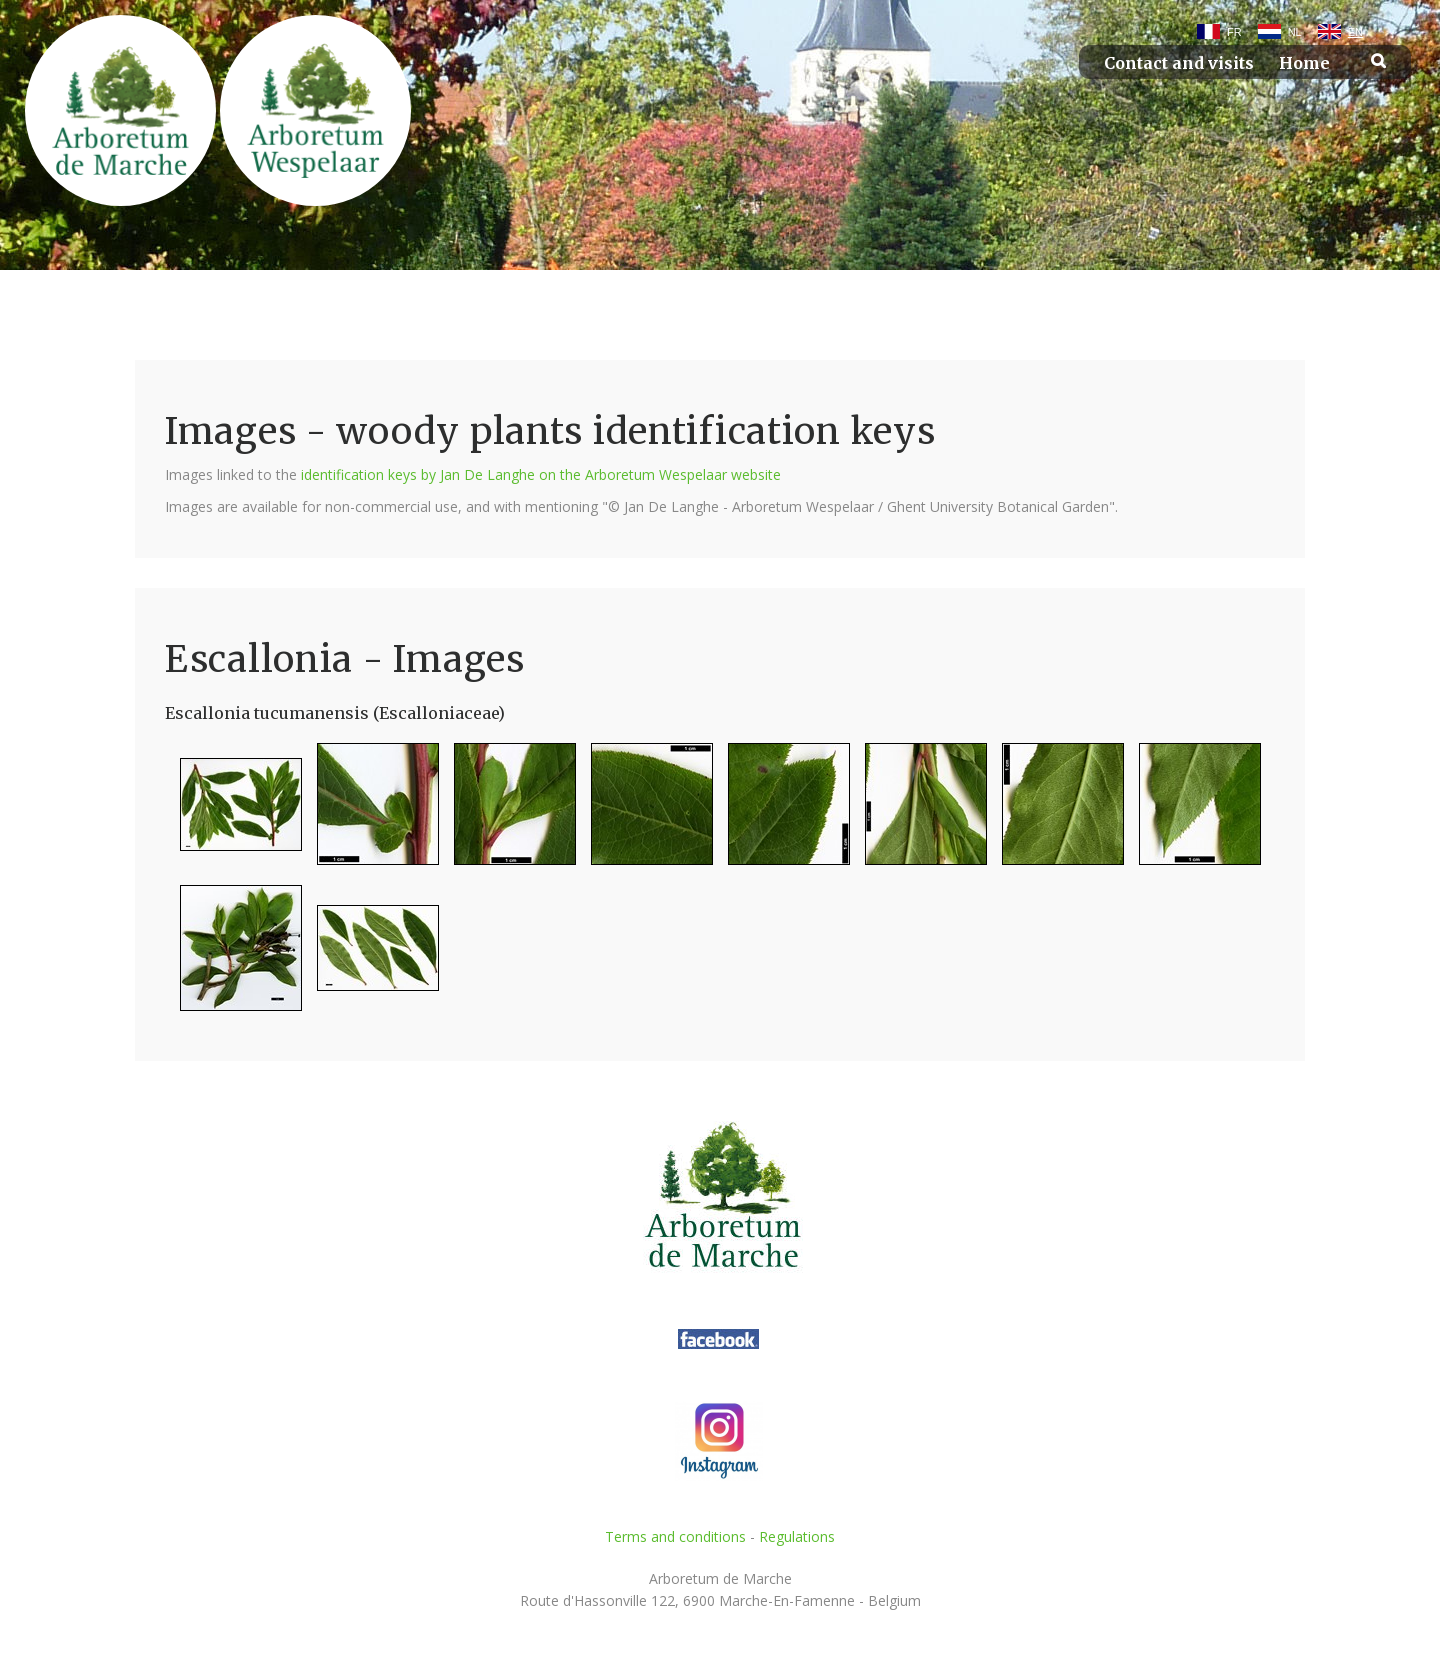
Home (1304, 63)
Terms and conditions (675, 1536)
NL (1295, 32)
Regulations (797, 1536)
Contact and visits (1179, 63)
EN (1355, 32)
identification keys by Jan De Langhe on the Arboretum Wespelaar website (541, 474)
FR (1234, 32)
